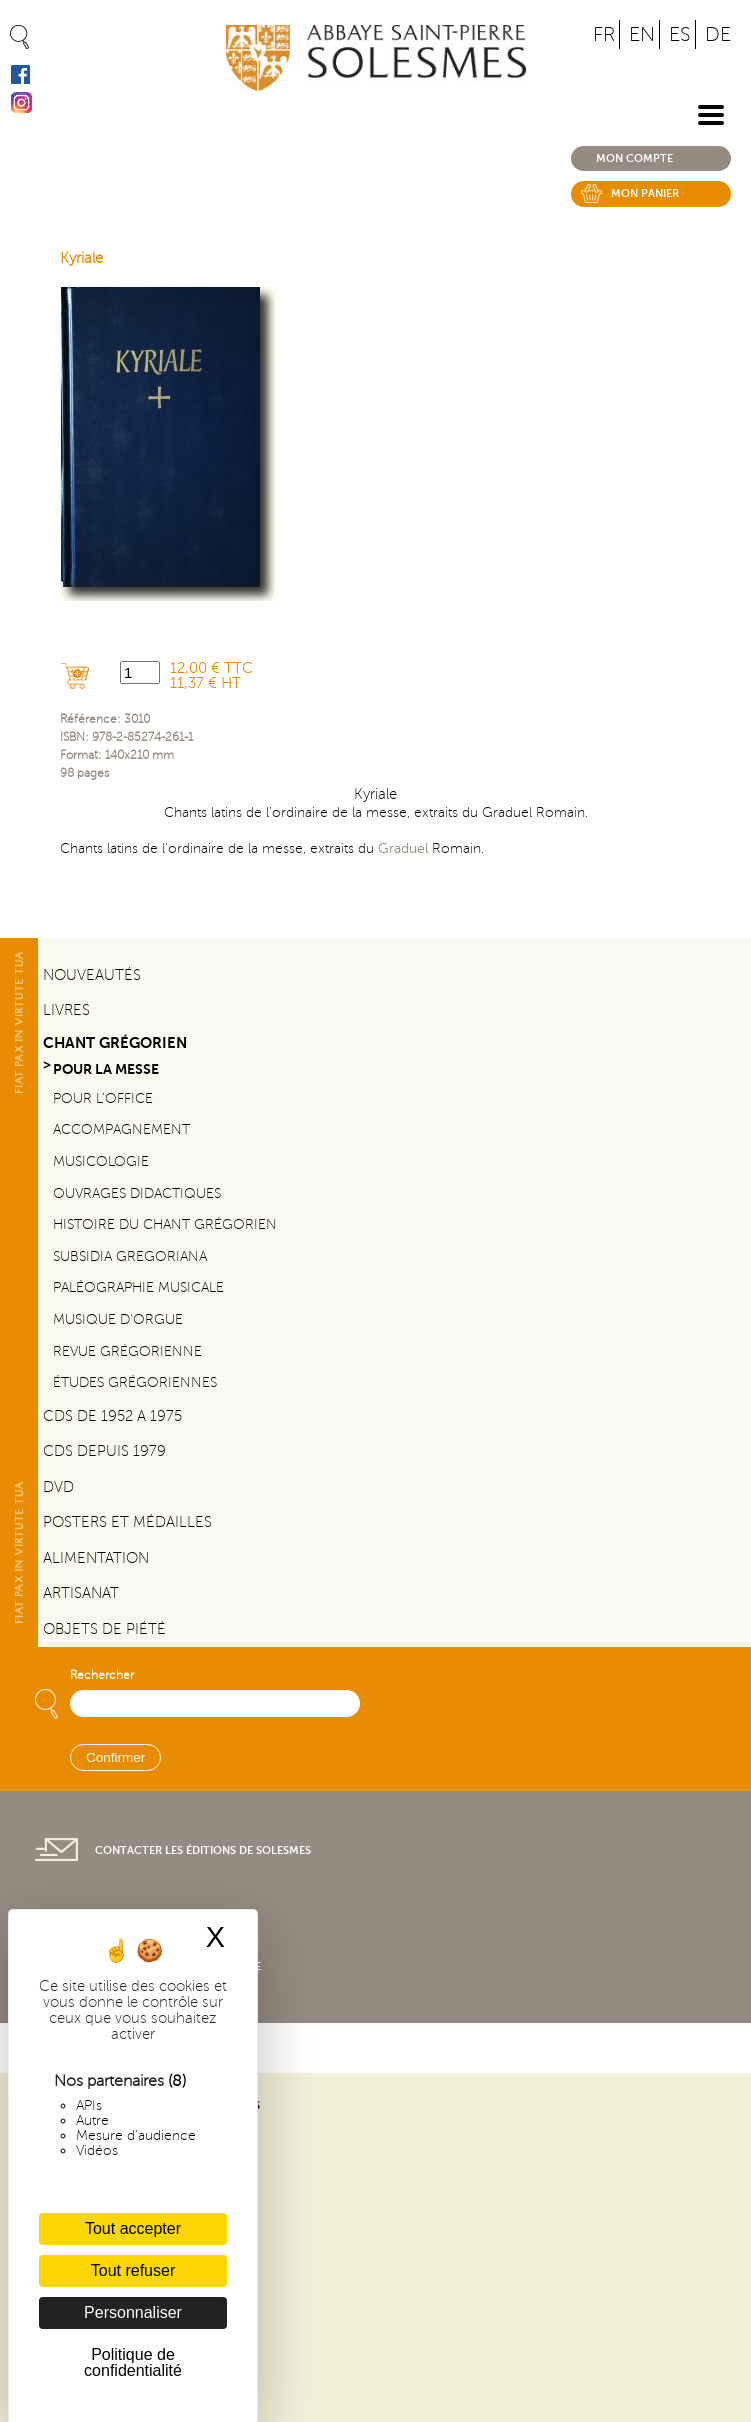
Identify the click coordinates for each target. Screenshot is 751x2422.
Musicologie (101, 1161)
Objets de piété (104, 1629)
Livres (66, 1010)
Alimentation (96, 1558)
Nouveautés (92, 975)
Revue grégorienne (127, 1351)
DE (718, 34)
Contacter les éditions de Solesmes (203, 1850)
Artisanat (81, 1593)
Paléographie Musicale (138, 1287)
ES (680, 34)
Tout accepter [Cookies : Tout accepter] (133, 2228)
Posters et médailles (127, 1522)
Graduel (403, 848)
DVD (58, 1487)
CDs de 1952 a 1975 (112, 1416)
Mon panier (645, 193)
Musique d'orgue (118, 1319)
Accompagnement (121, 1129)
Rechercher (102, 1675)
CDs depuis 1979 (104, 1451)
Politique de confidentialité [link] (133, 2362)
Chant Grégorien (115, 1042)
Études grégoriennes (135, 1382)
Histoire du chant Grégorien (165, 1224)
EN (642, 34)
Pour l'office (103, 1098)
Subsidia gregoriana (130, 1256)
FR (604, 34)
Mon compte (634, 158)
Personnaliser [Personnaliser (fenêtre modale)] (133, 2312)
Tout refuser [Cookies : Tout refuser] (133, 2270)
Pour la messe (106, 1069)
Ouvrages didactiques (137, 1193)
